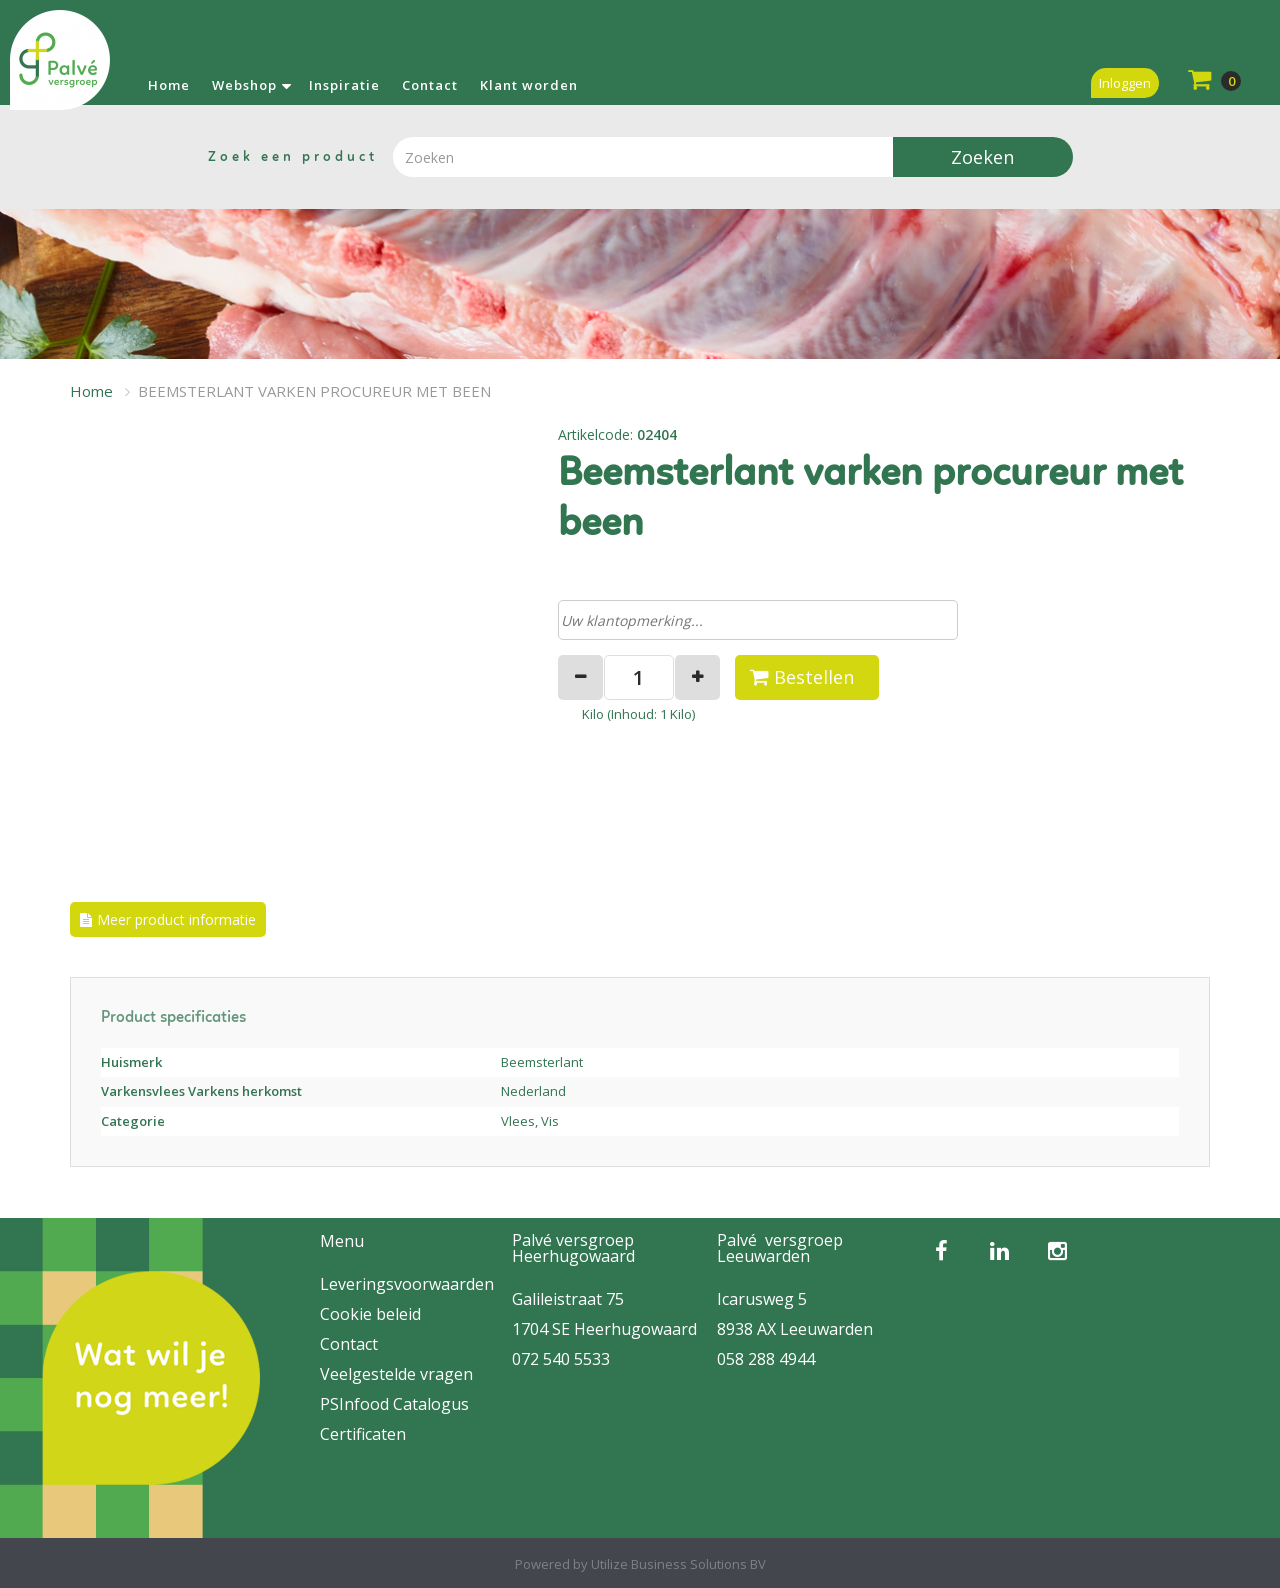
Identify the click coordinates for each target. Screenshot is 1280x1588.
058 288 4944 (766, 1359)
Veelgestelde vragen (396, 1374)
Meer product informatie (176, 919)
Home (169, 85)
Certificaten (363, 1434)
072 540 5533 (561, 1359)
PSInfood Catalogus (394, 1404)
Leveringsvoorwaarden (407, 1284)
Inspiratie (344, 85)
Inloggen (1125, 83)
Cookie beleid (370, 1314)
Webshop (244, 85)
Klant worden (529, 85)
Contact (430, 85)
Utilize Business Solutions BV (678, 1564)
